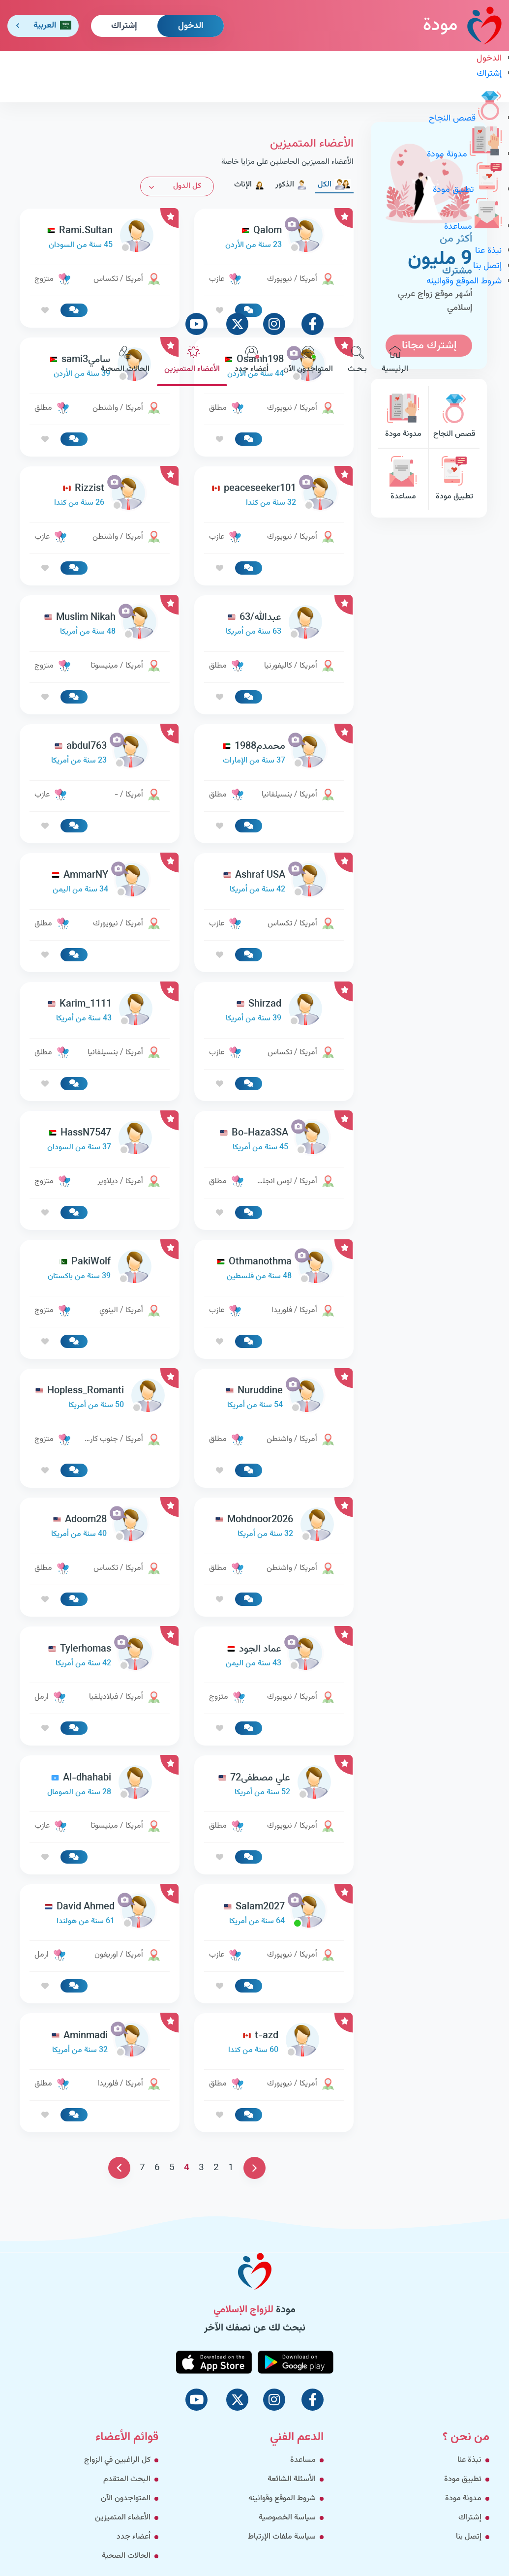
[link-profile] (274, 495)
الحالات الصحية (125, 360)
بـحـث (357, 360)
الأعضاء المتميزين (192, 360)
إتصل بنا (487, 266)
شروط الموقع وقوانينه (464, 281)
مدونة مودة (464, 154)
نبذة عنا (488, 251)
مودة (462, 25)
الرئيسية (395, 360)
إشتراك (124, 26)
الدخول (191, 26)
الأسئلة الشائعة (292, 2479)
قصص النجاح (465, 118)
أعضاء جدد (252, 360)
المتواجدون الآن (308, 360)
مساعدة (473, 227)
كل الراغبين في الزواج (117, 2460)
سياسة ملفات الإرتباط (282, 2537)
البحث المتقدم (126, 2479)
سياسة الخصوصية (287, 2518)
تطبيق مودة (467, 190)
